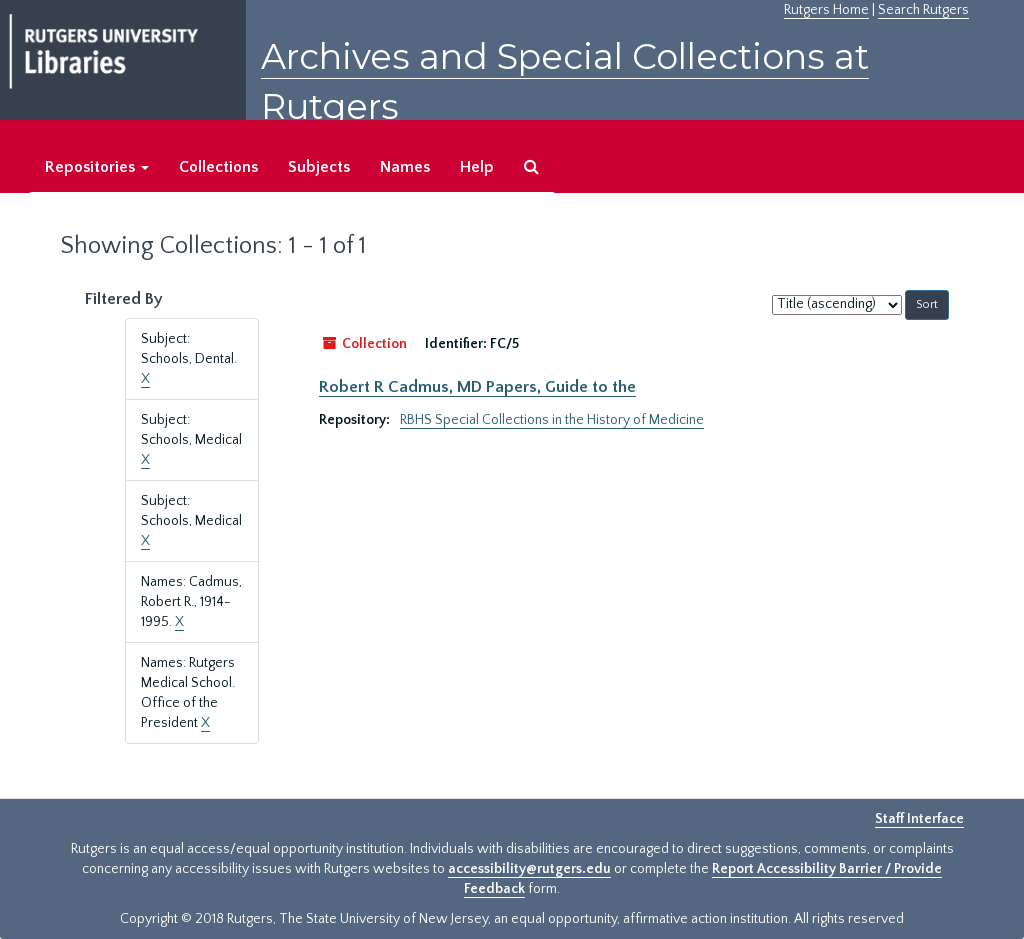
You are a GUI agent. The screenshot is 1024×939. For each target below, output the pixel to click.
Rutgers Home (826, 10)
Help (477, 167)
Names (405, 167)
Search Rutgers (923, 10)
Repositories (97, 167)
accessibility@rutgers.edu (529, 869)
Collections (218, 167)
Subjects (319, 167)
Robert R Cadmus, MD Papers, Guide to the (477, 387)
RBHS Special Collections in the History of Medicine (552, 420)
